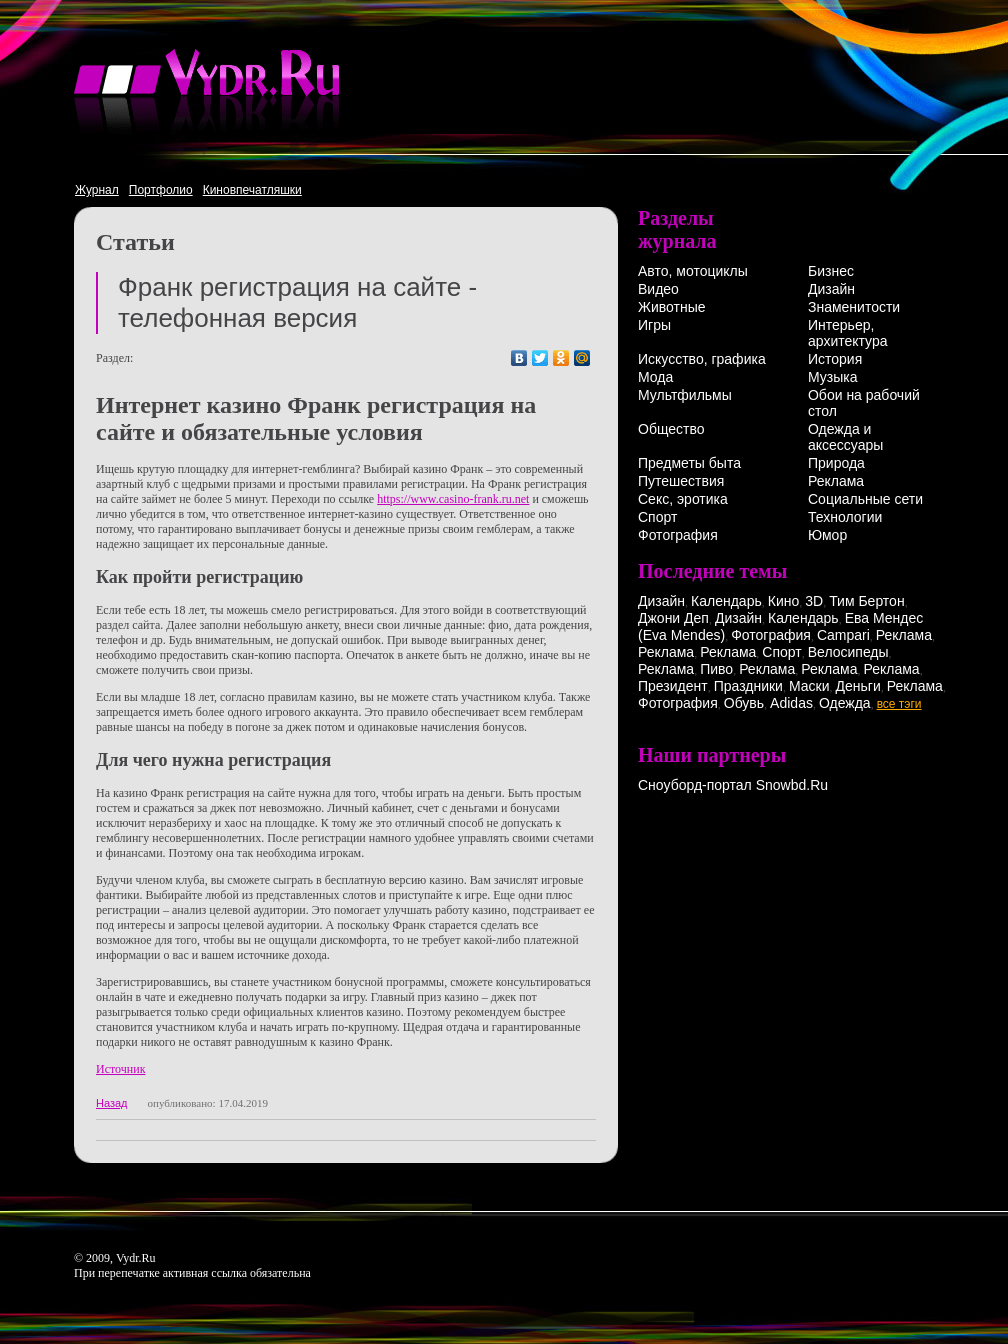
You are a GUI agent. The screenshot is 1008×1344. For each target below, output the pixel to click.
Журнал (97, 190)
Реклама (836, 481)
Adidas (791, 703)
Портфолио (161, 190)
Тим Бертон (867, 601)
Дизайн (831, 289)
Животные (672, 307)
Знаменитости (854, 307)
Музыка (833, 377)
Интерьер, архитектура (848, 333)
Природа (836, 463)
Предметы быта (689, 463)
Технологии (845, 517)
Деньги (858, 686)
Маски (809, 686)
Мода (655, 377)
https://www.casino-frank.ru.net (453, 499)
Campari (843, 635)
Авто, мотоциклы (693, 271)
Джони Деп (673, 618)
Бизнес (831, 271)
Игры (654, 325)
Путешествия (681, 481)
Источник (120, 1069)
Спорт (657, 517)
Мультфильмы (685, 395)
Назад (112, 1103)
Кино (784, 601)
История (835, 359)
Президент (673, 686)
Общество (671, 429)
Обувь (744, 703)
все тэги (899, 704)
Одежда (845, 703)
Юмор (827, 535)
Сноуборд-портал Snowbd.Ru (733, 785)
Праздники (748, 686)
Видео (658, 289)
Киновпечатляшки (252, 190)
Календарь (726, 601)
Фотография (678, 535)
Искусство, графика (702, 359)
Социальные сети (865, 499)
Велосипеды (848, 652)
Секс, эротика (683, 499)
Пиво (716, 669)
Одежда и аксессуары (845, 437)
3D (814, 601)
